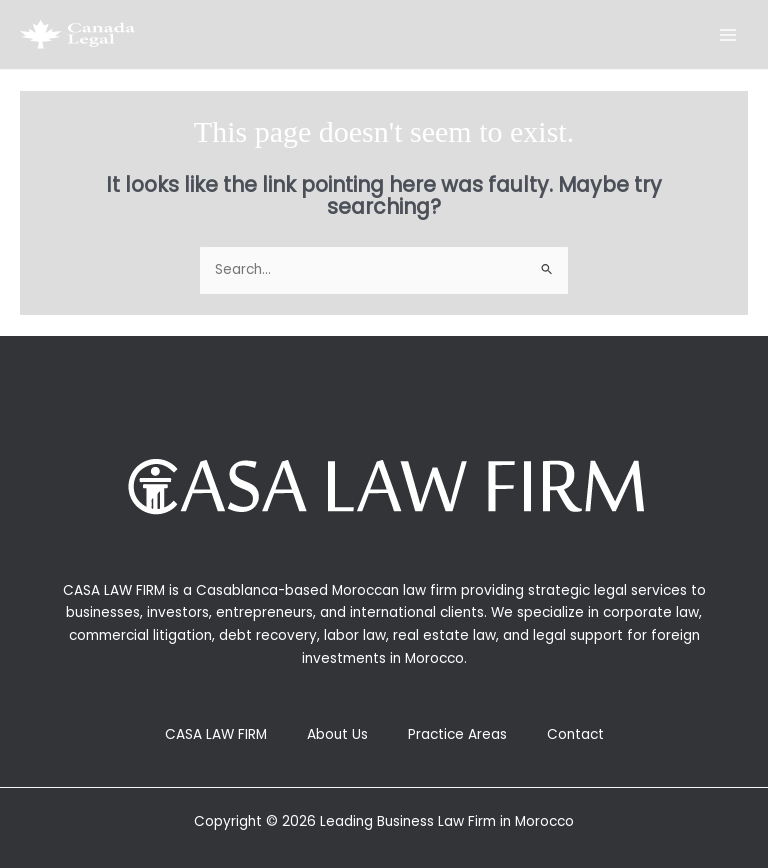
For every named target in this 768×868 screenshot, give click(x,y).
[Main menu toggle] (728, 34)
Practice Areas (457, 734)
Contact (575, 734)
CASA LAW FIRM (216, 734)
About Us (337, 734)
